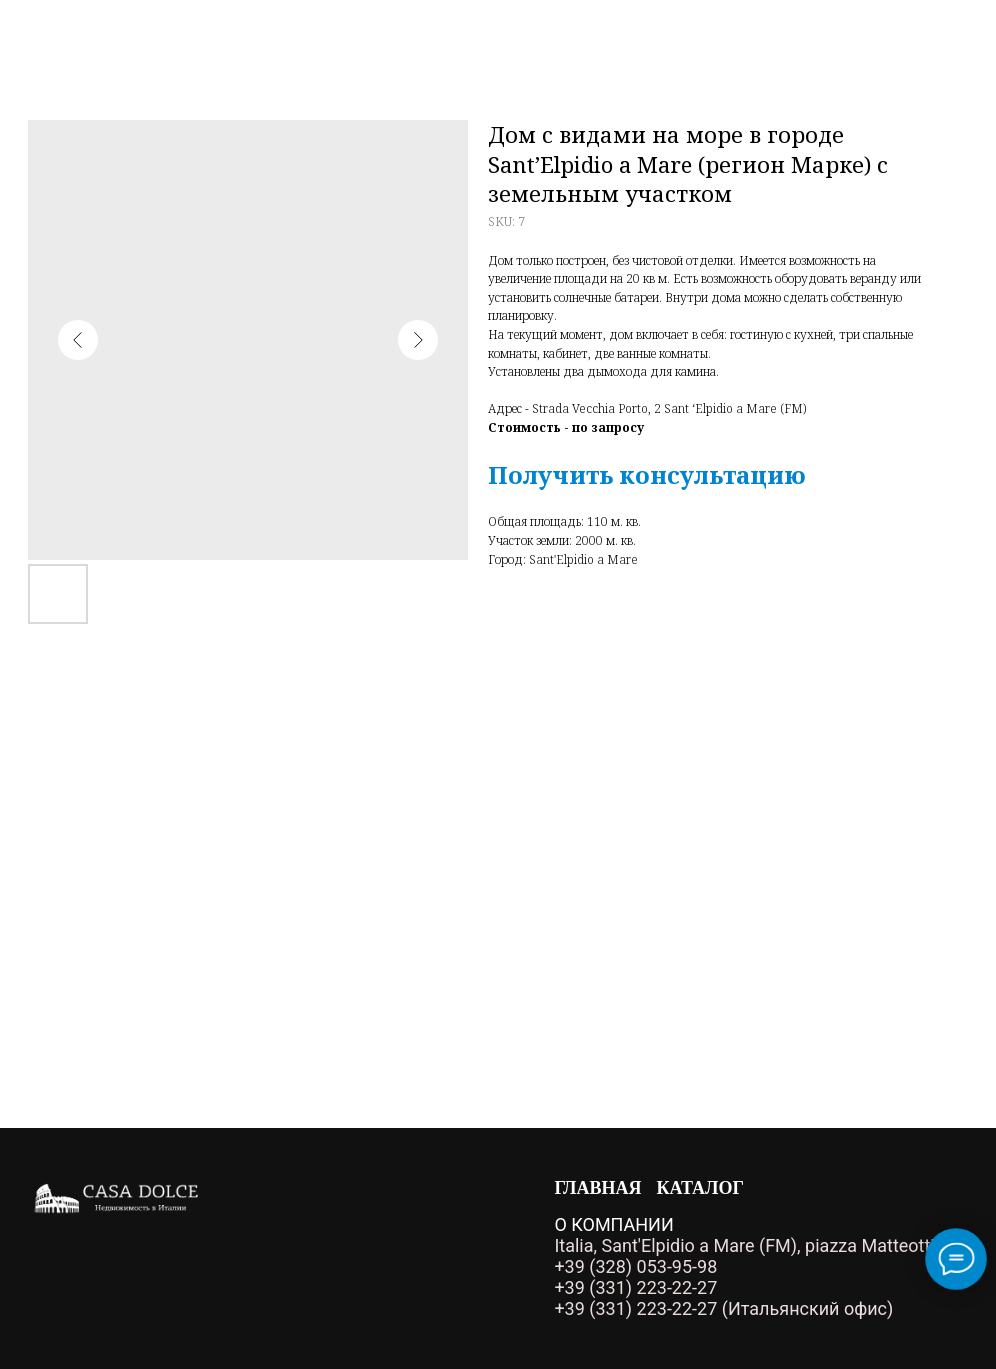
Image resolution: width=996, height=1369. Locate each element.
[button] (647, 474)
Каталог (700, 1188)
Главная (597, 1188)
